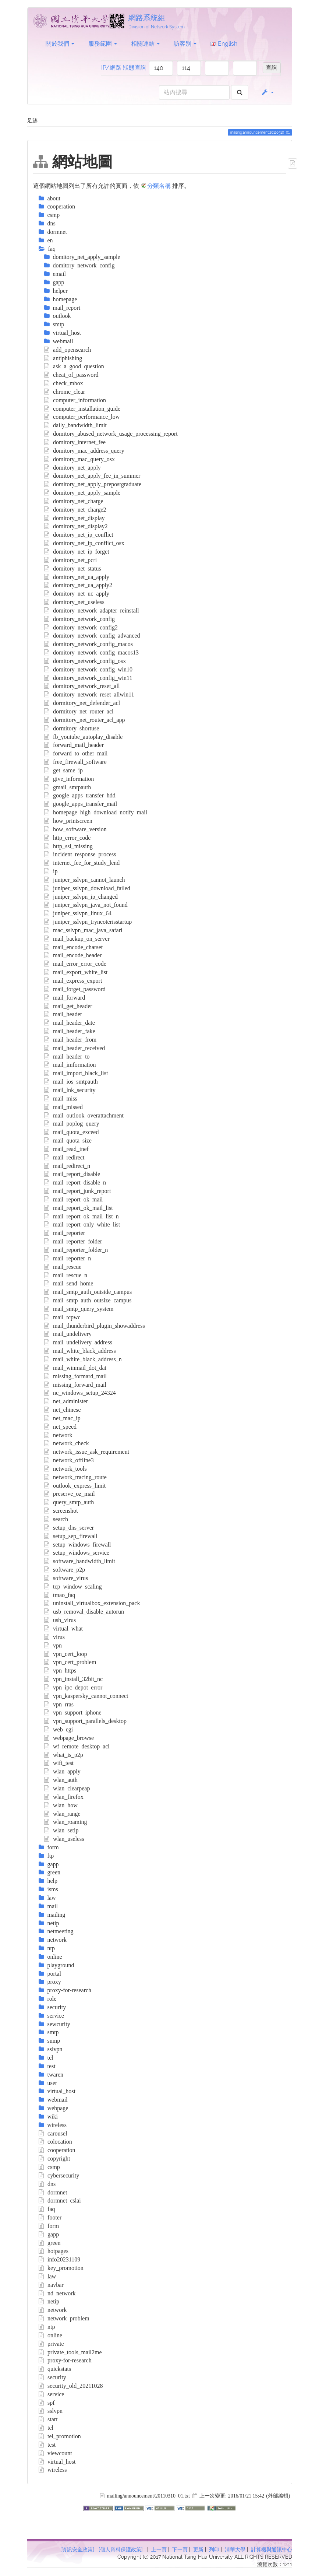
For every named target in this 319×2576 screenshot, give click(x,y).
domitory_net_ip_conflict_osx (84, 543)
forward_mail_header (74, 745)
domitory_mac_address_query (84, 451)
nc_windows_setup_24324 (80, 1393)
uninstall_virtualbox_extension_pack (92, 1603)
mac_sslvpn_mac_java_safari (83, 930)
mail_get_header (68, 1006)
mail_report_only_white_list (82, 1224)
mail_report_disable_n (75, 1182)
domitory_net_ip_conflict (78, 534)
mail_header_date (69, 1022)
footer (50, 2217)
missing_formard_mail (75, 1376)
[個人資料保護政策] (121, 2549)
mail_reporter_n (67, 1258)
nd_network (57, 2293)
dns (47, 2184)
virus (54, 1637)
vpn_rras (59, 1704)
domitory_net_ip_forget (76, 551)
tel (46, 2428)
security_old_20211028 (71, 2386)
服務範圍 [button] (102, 43)
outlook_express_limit (75, 1485)
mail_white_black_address (80, 1351)
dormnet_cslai (60, 2200)
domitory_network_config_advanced (92, 635)
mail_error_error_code (75, 964)
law (47, 2276)
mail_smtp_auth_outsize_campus (88, 1300)
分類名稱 (159, 186)
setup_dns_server (69, 1527)
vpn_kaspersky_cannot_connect (86, 1696)
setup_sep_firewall (71, 1536)
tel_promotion (60, 2436)
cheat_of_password (71, 375)
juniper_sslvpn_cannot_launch (84, 880)
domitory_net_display (74, 518)
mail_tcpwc (62, 1317)
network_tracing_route (75, 1477)
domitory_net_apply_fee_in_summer (92, 476)
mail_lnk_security (70, 1090)
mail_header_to (67, 1056)
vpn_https (60, 1670)
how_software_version (75, 829)
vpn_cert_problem (70, 1662)
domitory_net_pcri (70, 560)
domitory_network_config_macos (88, 644)
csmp (49, 2167)
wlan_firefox (64, 1797)
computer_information (75, 400)
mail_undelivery (68, 1334)
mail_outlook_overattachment (84, 1115)
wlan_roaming (65, 1822)
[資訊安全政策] (77, 2549)
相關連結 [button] (145, 43)
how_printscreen (68, 821)
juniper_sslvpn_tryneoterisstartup (88, 922)
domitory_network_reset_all (82, 686)
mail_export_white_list (76, 972)
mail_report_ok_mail (73, 1199)
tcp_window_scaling (73, 1586)
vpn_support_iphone (73, 1712)
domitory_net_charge (73, 501)
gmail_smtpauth (67, 787)
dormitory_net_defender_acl (82, 703)
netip (49, 2301)
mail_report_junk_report (77, 1191)
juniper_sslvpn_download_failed (87, 888)
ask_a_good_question (74, 366)
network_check (66, 1443)
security (52, 2377)
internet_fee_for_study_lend (82, 863)
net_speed (60, 1427)
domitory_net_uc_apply (76, 593)
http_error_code (67, 838)
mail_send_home (68, 1283)
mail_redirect (64, 1157)
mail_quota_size (68, 1140)
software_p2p (64, 1569)
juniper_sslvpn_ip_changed (81, 897)
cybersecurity (59, 2175)
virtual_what (63, 1628)
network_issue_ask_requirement (87, 1452)
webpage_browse (69, 1738)
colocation (55, 2141)
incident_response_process (80, 854)
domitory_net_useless (74, 602)
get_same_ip (63, 770)
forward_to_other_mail (76, 753)
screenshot (61, 1511)
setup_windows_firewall (77, 1544)
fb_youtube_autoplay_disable (83, 737)
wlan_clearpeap (67, 1788)
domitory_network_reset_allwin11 (89, 694)
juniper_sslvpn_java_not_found (86, 905)
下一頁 (180, 2549)
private (51, 2344)
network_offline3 (69, 1460)
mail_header (63, 1014)
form (49, 2226)
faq (47, 2209)
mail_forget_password (75, 989)
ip (51, 871)
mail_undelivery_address (78, 1342)
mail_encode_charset (73, 947)
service (51, 2394)
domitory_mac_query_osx (79, 459)
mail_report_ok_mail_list (78, 1208)
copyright (54, 2158)
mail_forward (64, 997)
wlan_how (61, 1805)
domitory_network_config (79, 619)
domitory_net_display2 (76, 526)
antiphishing (63, 358)
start (48, 2419)
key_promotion (61, 2268)
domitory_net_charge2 (75, 509)
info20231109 (60, 2259)
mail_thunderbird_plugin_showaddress (94, 1326)
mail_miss (60, 1098)
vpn (53, 1645)
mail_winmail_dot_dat (75, 1368)
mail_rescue (63, 1267)
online (51, 2335)
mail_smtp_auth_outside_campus (88, 1292)
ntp (47, 2327)
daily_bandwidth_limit (75, 425)
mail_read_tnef (66, 1149)
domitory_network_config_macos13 (91, 652)
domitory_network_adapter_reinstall (91, 610)
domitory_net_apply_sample (82, 492)
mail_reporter (64, 1233)
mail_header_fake (69, 1031)
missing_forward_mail (75, 1385)
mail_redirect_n (67, 1166)
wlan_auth (61, 1780)
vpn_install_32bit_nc (73, 1679)
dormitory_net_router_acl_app (84, 720)
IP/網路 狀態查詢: (124, 67)
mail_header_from (70, 1039)
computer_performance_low (82, 417)
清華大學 (235, 2549)
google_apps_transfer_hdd (80, 795)
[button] (267, 92)
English (223, 43)
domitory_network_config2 (81, 627)
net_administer (66, 1401)
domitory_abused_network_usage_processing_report (111, 434)
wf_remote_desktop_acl (77, 1746)
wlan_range (62, 1814)
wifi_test (59, 1763)
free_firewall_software (75, 762)
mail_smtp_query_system (79, 1309)
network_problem (64, 2318)
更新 (198, 2549)
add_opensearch (67, 350)
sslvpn (51, 2411)
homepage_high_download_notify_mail (96, 812)
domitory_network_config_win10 (88, 669)
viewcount (55, 2453)
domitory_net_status (72, 568)
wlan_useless (64, 1839)
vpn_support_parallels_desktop (85, 1721)
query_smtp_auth (69, 1502)
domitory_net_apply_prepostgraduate (93, 484)
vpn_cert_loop (65, 1654)
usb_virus (60, 1620)
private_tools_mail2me (70, 2352)
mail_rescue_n (66, 1275)
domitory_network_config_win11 (88, 678)
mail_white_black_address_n (83, 1359)
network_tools (65, 1469)
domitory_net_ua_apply (76, 577)
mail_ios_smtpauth (71, 1081)
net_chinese (62, 1410)
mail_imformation (70, 1064)
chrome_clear (64, 392)
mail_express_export (73, 981)
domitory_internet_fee (75, 442)
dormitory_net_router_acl (79, 711)
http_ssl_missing (68, 846)
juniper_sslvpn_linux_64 (78, 913)
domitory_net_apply (72, 467)
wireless (53, 2470)
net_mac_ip (62, 1418)
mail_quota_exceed (71, 1132)
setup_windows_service (76, 1553)
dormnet (53, 2192)
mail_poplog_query (71, 1123)
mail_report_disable (72, 1174)
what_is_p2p (63, 1755)
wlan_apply (62, 1771)
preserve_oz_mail (69, 1494)
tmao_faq (59, 1595)
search (56, 1519)
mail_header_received (74, 1048)
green (50, 2243)
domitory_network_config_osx (85, 661)
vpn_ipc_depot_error (73, 1687)
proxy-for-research (65, 2360)
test (47, 2445)
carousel (53, 2133)
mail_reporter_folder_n (76, 1250)
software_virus (66, 1578)
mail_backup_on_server (77, 939)
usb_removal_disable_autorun (84, 1611)
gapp (49, 2234)
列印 (214, 2549)
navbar (51, 2285)
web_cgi (58, 1729)
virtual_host (57, 2462)
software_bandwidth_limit (79, 1561)
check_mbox (63, 383)
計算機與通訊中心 (271, 2549)
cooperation (57, 2150)
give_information (69, 779)
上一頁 (159, 2549)
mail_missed (63, 1107)
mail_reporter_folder (73, 1241)
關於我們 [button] (60, 43)
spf (47, 2403)
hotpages (53, 2251)
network (58, 1435)
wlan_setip (61, 1830)
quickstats (55, 2369)
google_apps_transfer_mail (80, 804)
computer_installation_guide (82, 409)
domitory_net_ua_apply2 (78, 585)
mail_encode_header (73, 955)
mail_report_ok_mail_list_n (81, 1216)
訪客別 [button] (185, 43)
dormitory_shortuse (71, 728)
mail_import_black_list (76, 1073)
